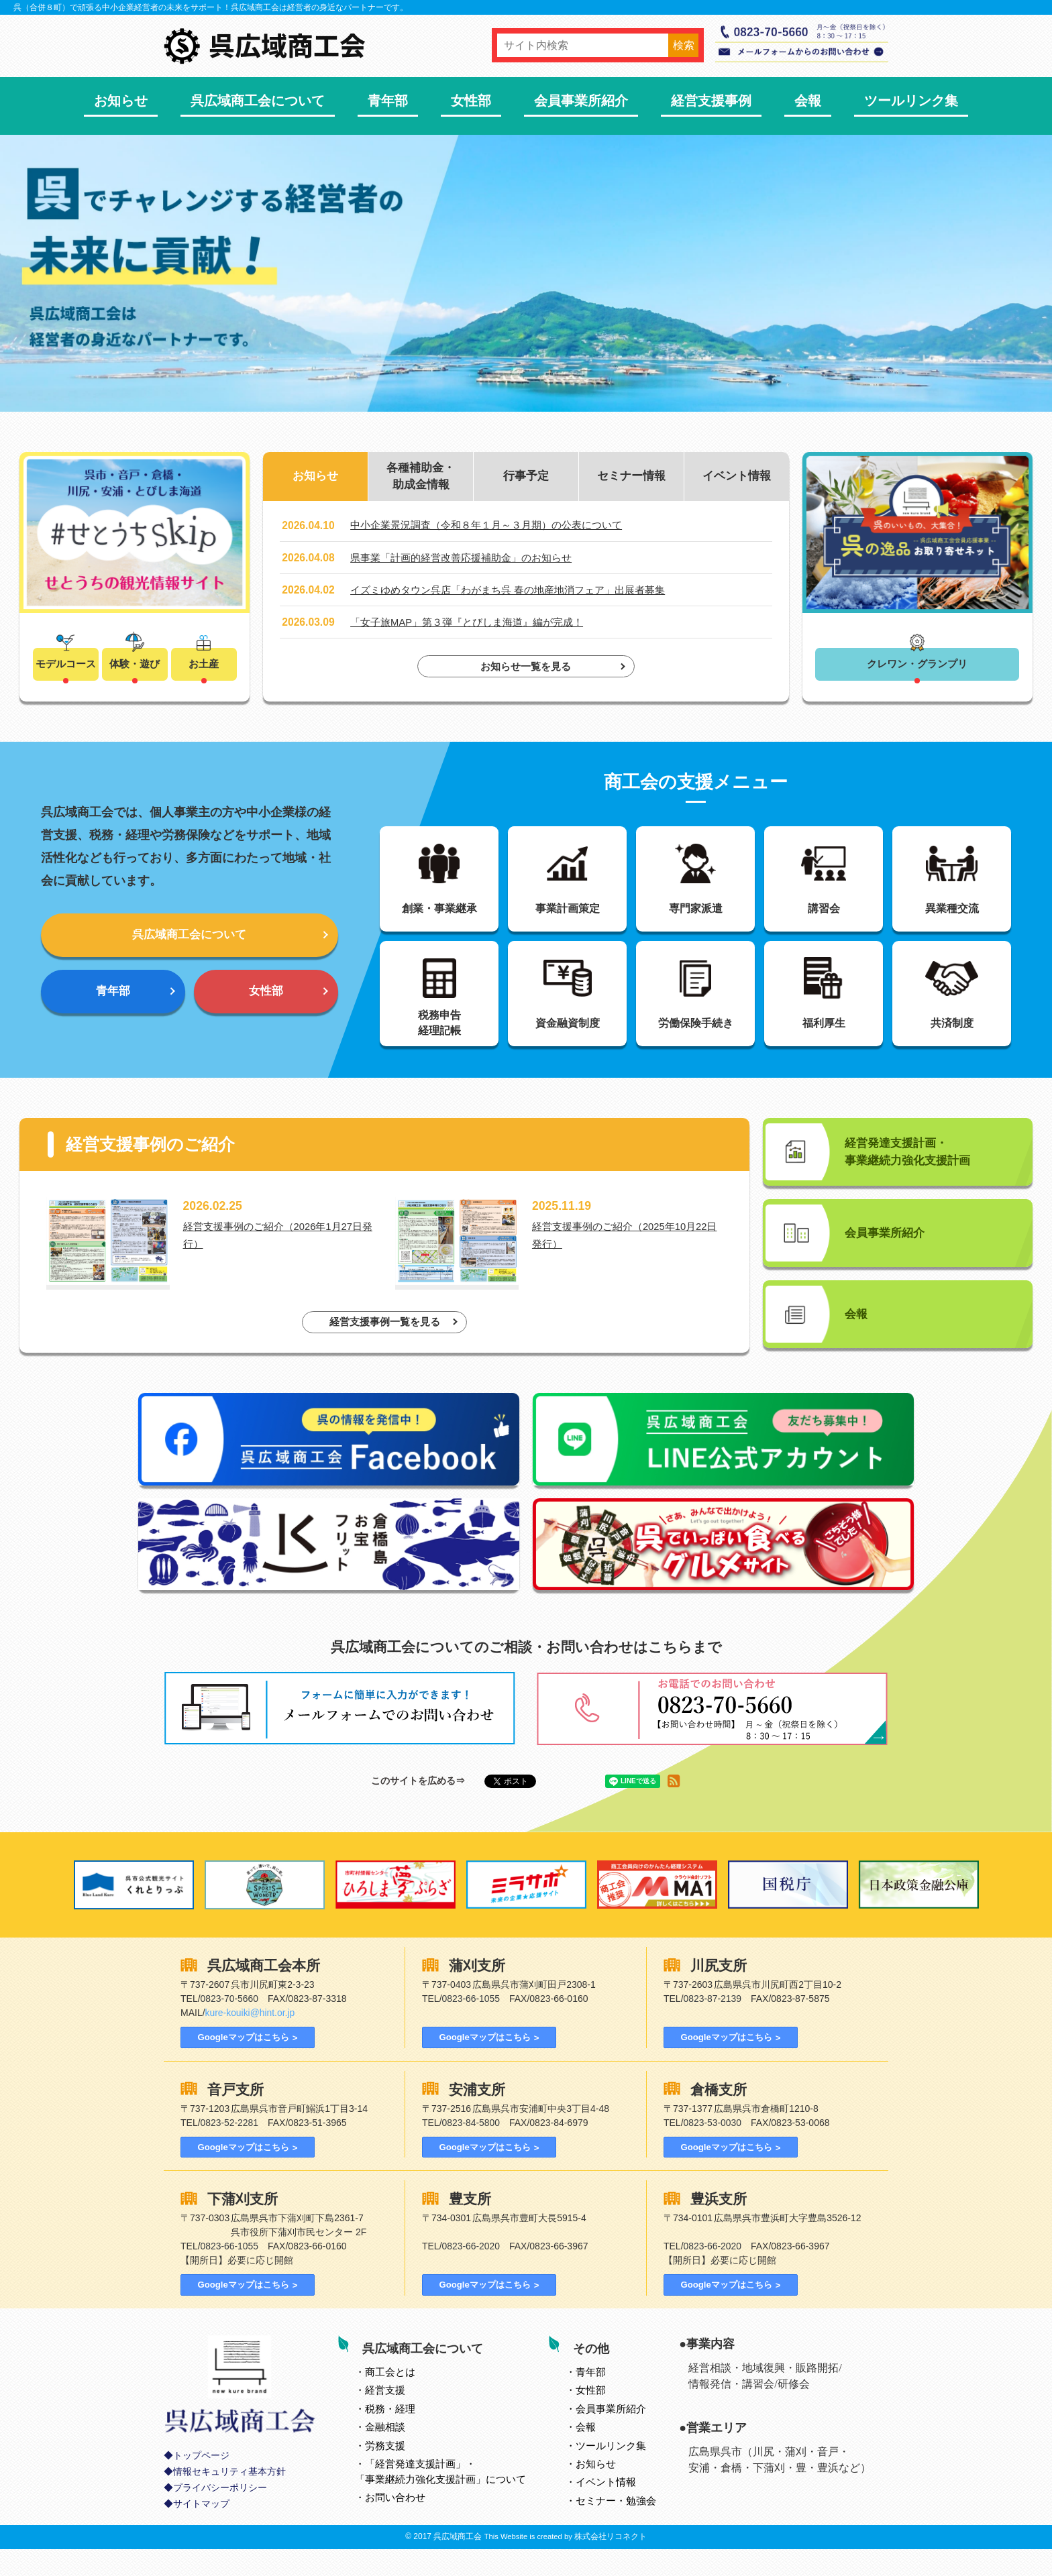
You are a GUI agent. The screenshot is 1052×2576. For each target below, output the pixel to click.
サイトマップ (201, 2531)
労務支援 (386, 2471)
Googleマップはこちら (241, 2061)
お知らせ (121, 100)
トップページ (201, 2482)
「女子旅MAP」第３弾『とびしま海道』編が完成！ (474, 625)
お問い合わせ (396, 2523)
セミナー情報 (631, 478)
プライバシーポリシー (220, 2515)
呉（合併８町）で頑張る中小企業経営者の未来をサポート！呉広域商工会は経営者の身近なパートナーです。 (210, 7)
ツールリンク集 (911, 100)
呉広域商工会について (258, 100)
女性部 (471, 100)
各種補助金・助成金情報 (420, 478)
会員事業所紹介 (581, 100)
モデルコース (66, 665)
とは (391, 2398)
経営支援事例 (711, 100)
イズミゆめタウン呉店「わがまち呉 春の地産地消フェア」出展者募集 (518, 592)
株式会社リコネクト (610, 2563)
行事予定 (526, 478)
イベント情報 (736, 478)
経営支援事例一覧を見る (384, 1343)
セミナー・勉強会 (617, 2526)
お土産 (204, 665)
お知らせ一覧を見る (526, 670)
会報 (807, 100)
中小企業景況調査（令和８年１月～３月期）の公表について (495, 528)
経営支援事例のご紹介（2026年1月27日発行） (281, 1252)
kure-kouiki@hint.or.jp (250, 2036)
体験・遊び (135, 665)
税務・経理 (391, 2435)
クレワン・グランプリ (917, 665)
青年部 (388, 100)
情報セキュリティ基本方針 (229, 2499)
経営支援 (386, 2416)
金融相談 (386, 2453)
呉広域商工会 (457, 2563)
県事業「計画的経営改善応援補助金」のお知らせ (468, 560)
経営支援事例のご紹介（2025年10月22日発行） (627, 1252)
